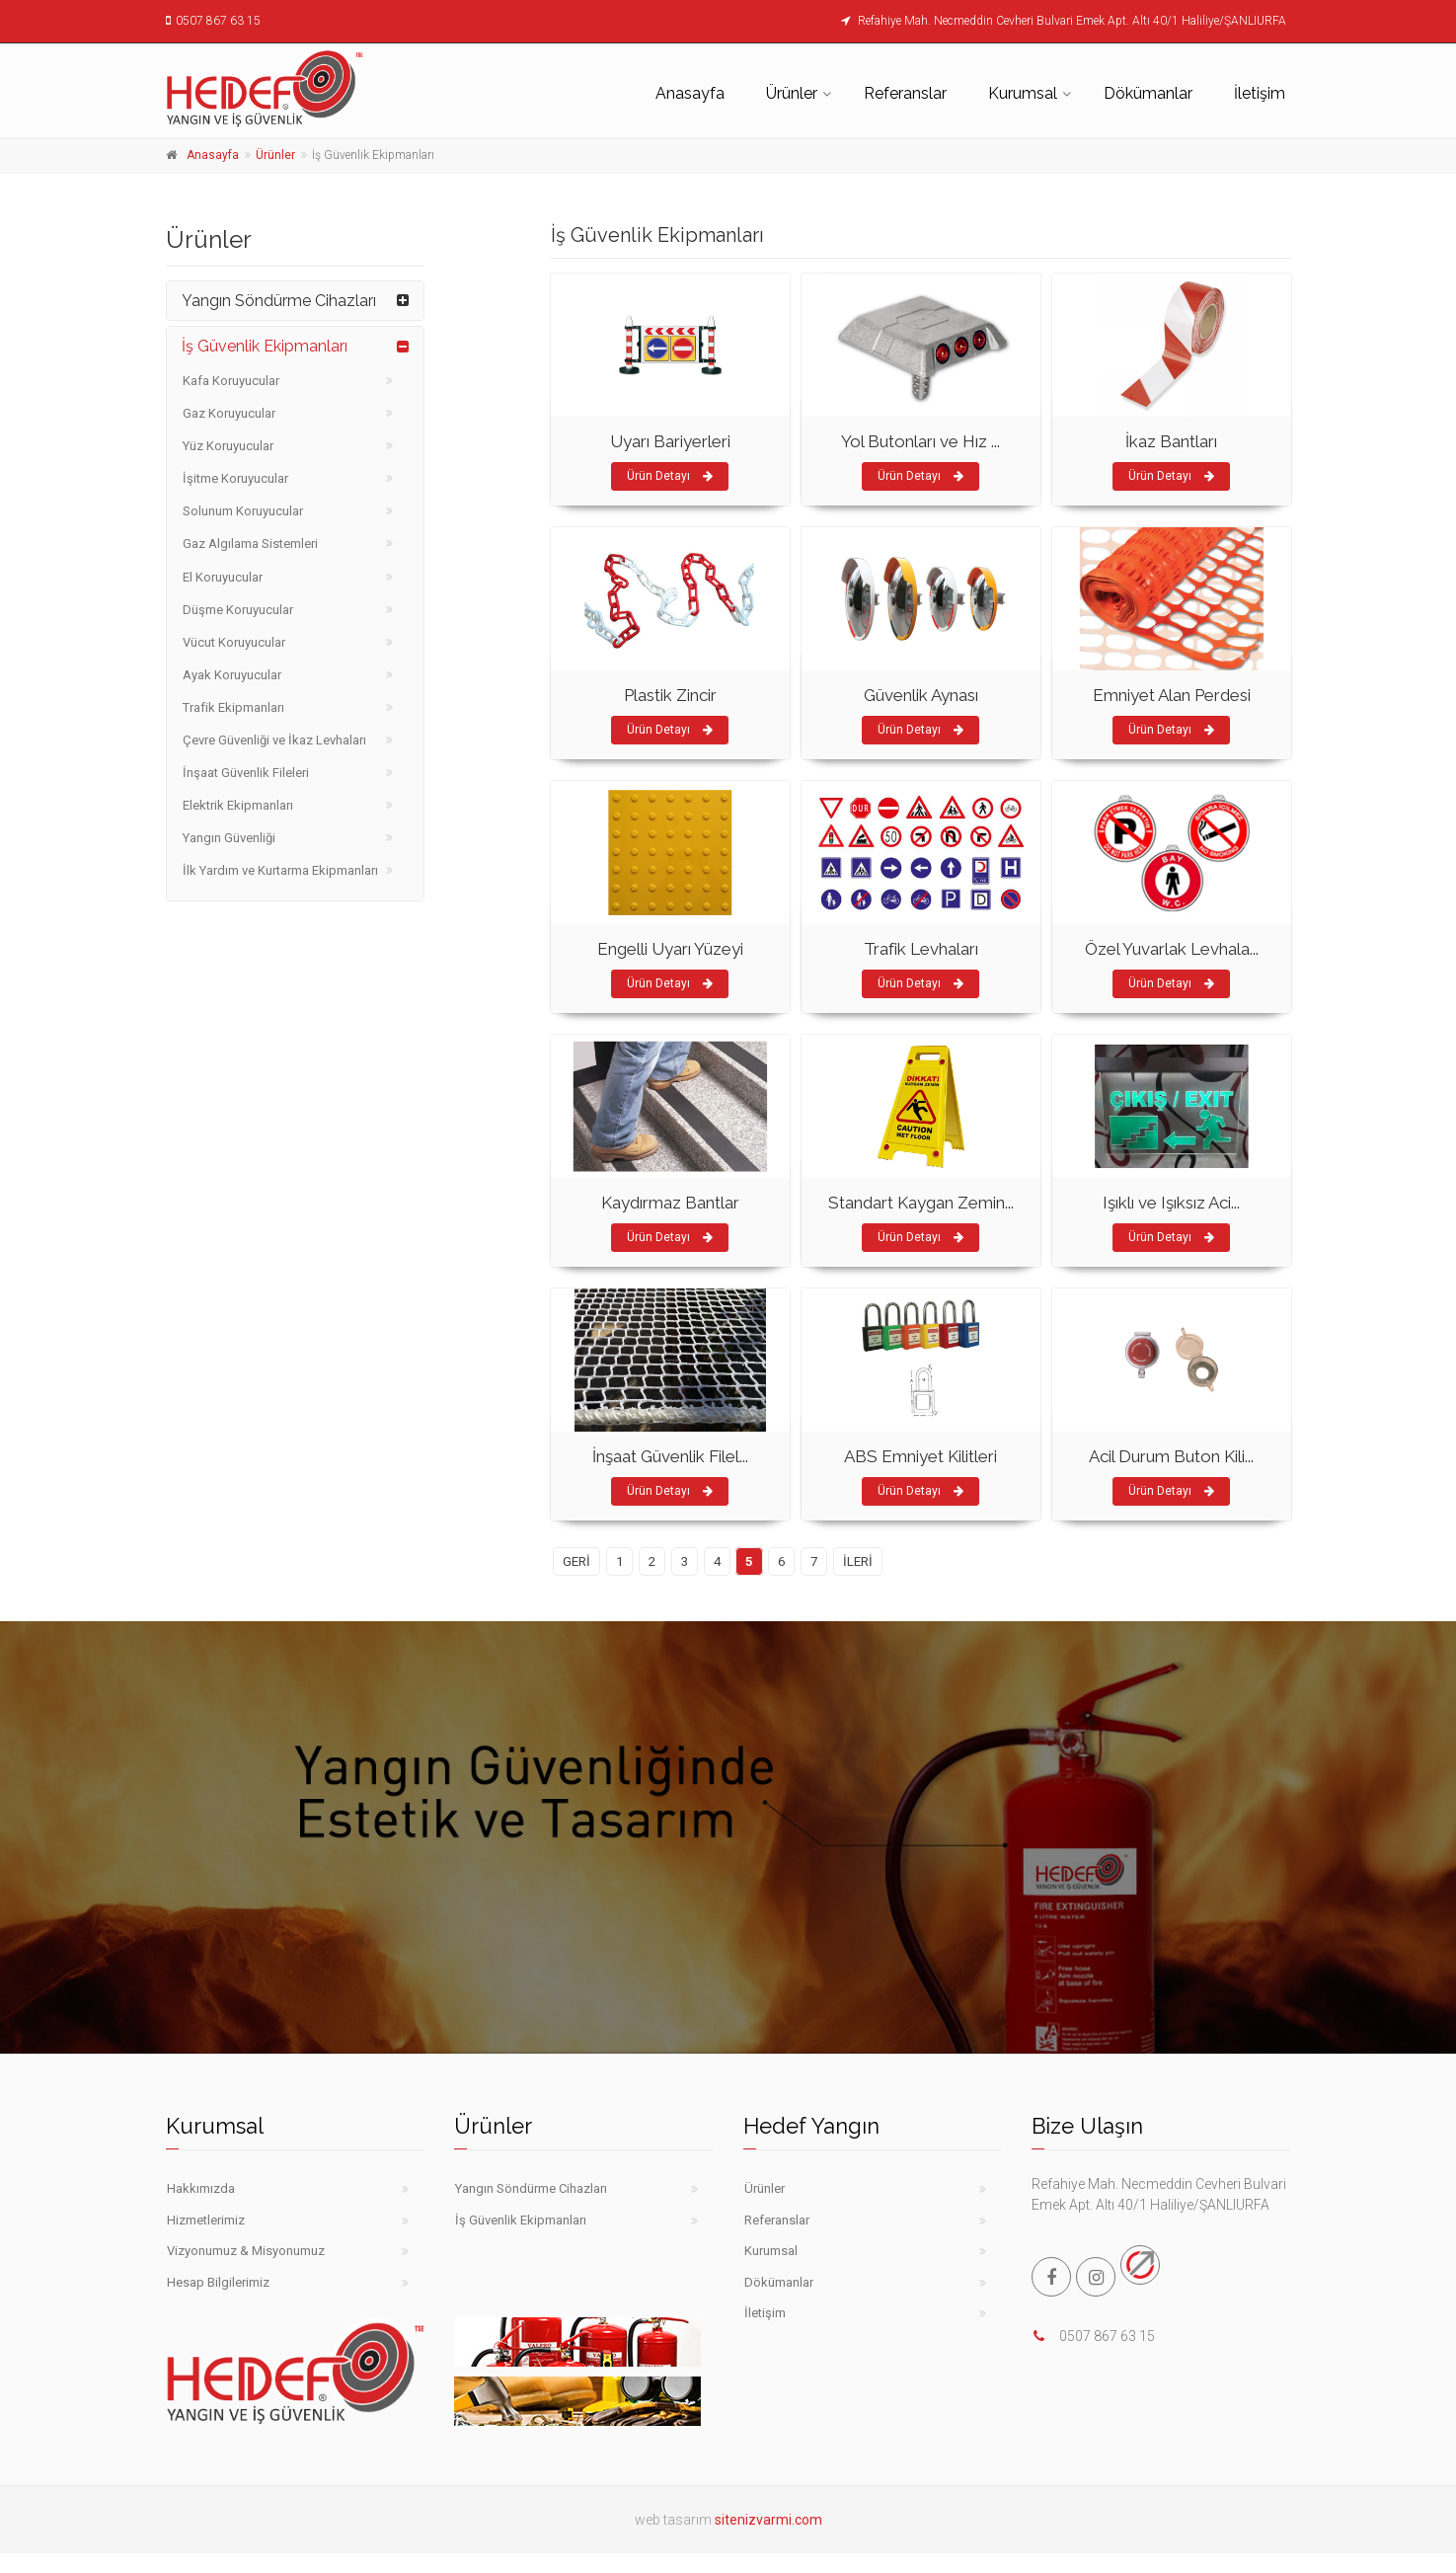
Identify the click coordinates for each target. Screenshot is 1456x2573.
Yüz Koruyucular (228, 445)
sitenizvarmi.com (768, 2520)
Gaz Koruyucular (229, 413)
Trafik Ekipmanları (233, 707)
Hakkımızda (201, 2188)
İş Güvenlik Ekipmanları (264, 346)
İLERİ (858, 1561)
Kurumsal (1022, 93)
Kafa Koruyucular (231, 380)
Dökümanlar (1148, 93)
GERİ (576, 1561)
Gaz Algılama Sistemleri (250, 543)
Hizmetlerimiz (206, 2220)
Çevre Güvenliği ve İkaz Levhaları (274, 740)
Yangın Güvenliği (229, 837)
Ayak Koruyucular (232, 674)
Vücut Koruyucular (234, 642)
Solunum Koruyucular (243, 511)
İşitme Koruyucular (235, 478)
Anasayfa (690, 93)
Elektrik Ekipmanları (238, 805)
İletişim (1259, 93)
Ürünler (791, 93)
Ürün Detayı (670, 476)
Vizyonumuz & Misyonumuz (246, 2250)
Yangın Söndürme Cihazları (279, 300)
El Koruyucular (223, 577)
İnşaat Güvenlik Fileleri (246, 772)
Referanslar (905, 93)
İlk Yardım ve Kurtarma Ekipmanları (280, 870)
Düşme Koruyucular (238, 609)
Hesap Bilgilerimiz (218, 2282)
